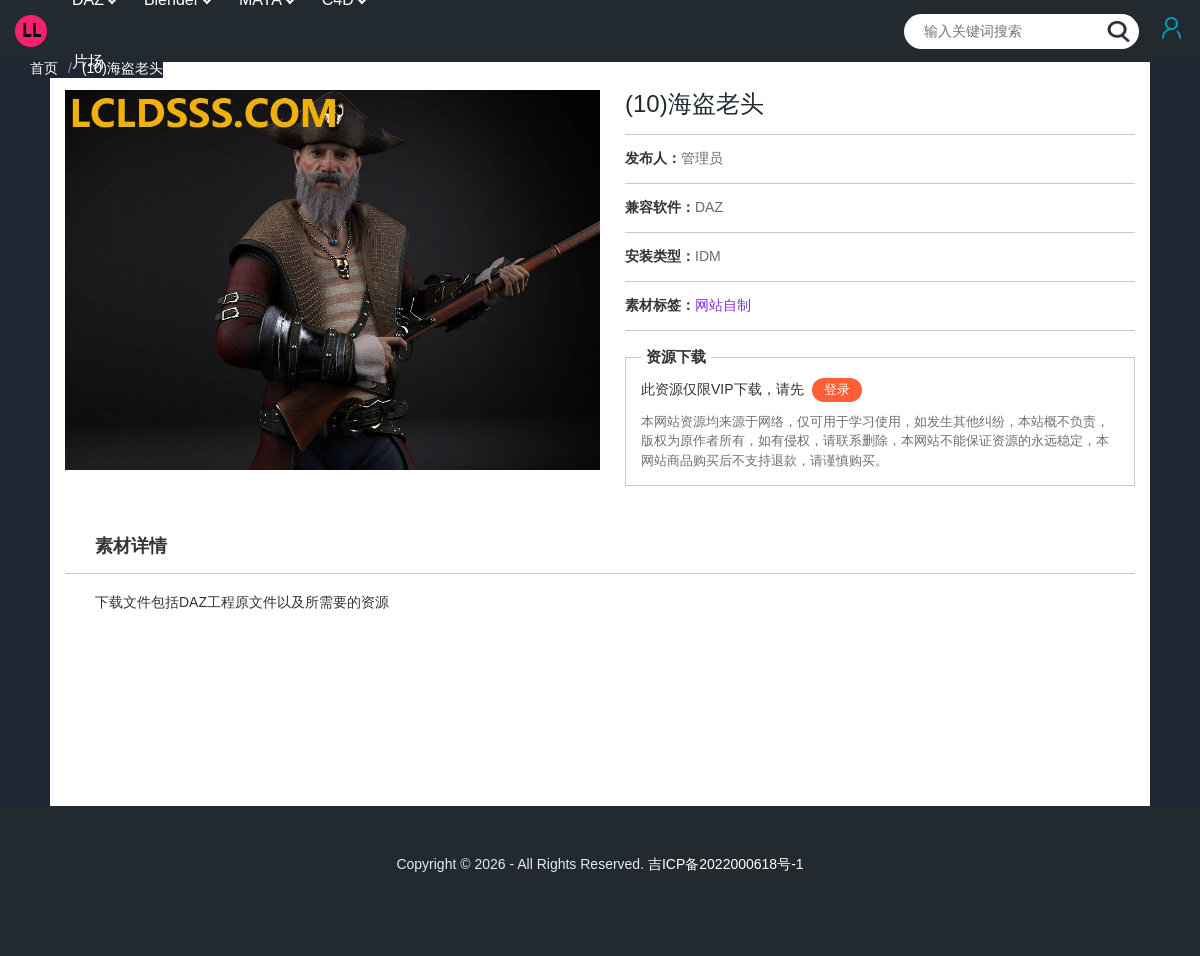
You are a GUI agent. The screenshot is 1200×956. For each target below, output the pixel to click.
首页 (44, 68)
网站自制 (723, 305)
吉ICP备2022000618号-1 (726, 864)
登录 (837, 389)
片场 (88, 61)
